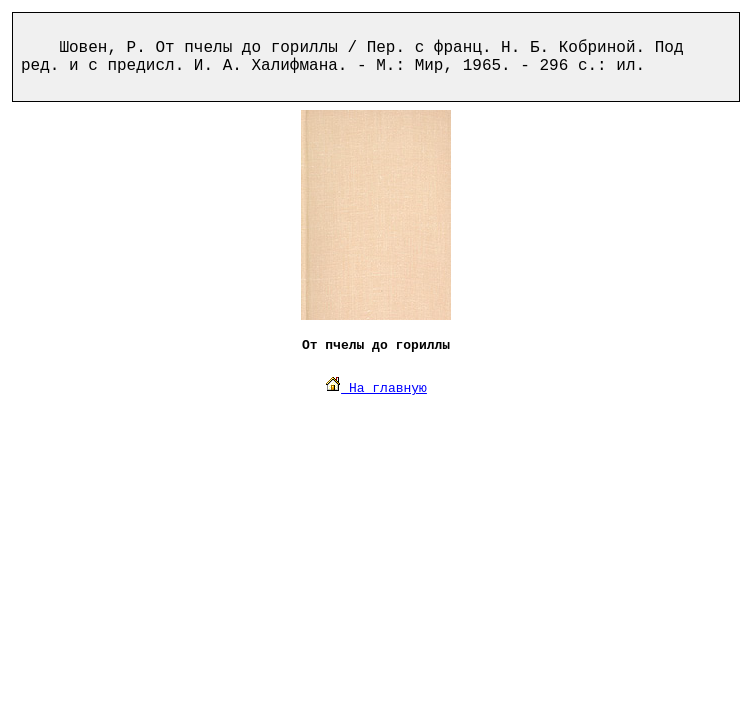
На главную (376, 388)
